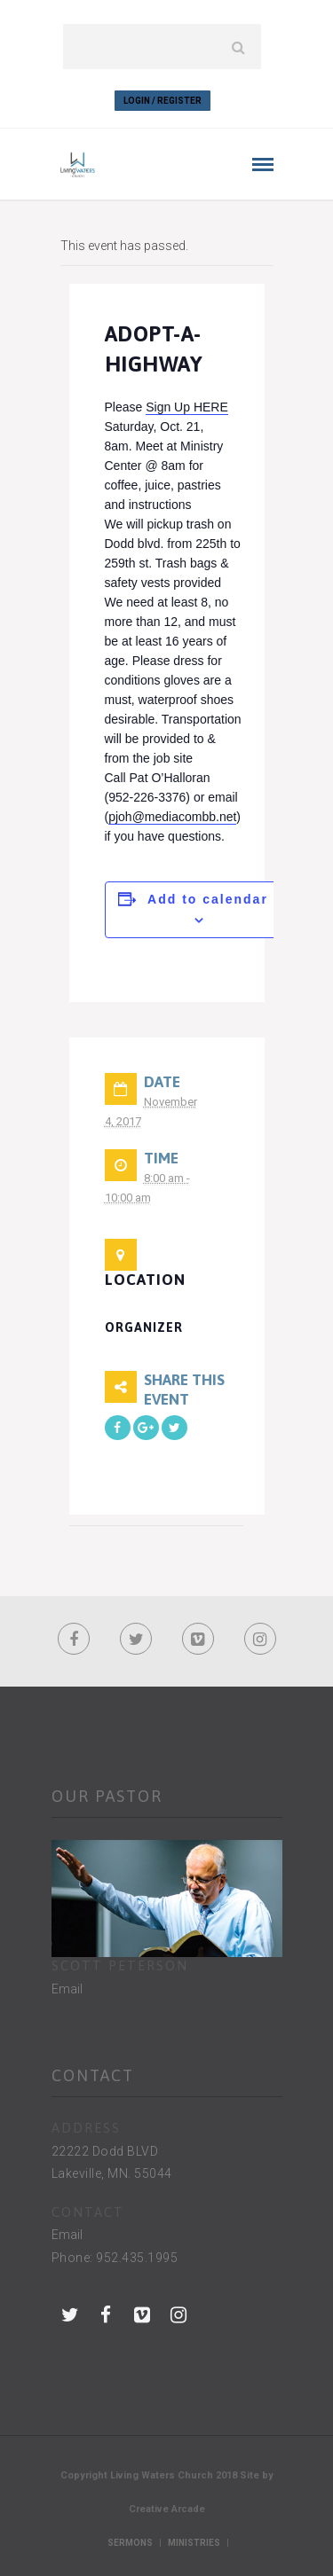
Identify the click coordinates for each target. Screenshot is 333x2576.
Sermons (130, 2543)
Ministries (194, 2543)
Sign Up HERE (187, 407)
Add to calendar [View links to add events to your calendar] (207, 899)
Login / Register (162, 101)
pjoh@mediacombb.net (172, 817)
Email (67, 1989)
